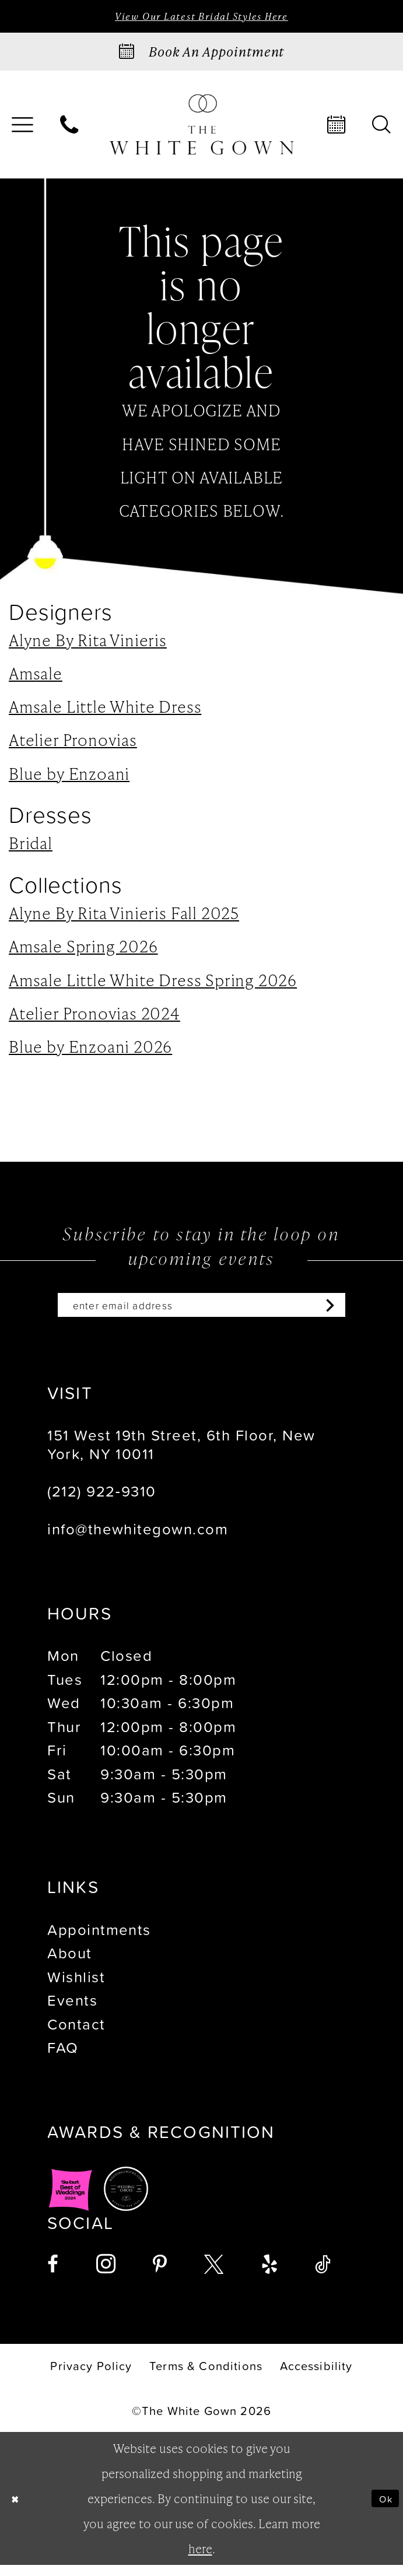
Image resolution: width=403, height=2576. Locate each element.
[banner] (201, 128)
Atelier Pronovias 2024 (94, 1016)
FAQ (62, 2058)
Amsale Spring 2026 (83, 950)
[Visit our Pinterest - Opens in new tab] (160, 2275)
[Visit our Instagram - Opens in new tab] (105, 2274)
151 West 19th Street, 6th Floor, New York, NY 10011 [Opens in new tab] (181, 1454)
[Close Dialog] (18, 2510)
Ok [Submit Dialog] (382, 2509)
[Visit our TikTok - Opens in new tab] (323, 2275)
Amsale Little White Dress (105, 710)
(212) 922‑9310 (101, 1501)
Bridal (30, 847)
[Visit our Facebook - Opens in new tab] (52, 2275)
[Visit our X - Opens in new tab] (213, 2275)
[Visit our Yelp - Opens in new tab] (269, 2275)
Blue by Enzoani (69, 777)
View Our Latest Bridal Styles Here (201, 18)
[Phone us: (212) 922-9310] (69, 128)
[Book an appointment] (201, 56)
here (200, 2558)
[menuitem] (69, 128)
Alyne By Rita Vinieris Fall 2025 (124, 917)
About (69, 1963)
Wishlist (76, 1987)
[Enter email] (201, 1312)
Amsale (35, 677)
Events (72, 2010)
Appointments (99, 1939)
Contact (76, 2034)
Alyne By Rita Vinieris (88, 644)
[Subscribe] (363, 1312)
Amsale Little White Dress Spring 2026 (153, 983)
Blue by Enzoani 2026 (90, 1050)
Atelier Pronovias (73, 744)
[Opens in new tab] (70, 2199)
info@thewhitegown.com (137, 1539)
